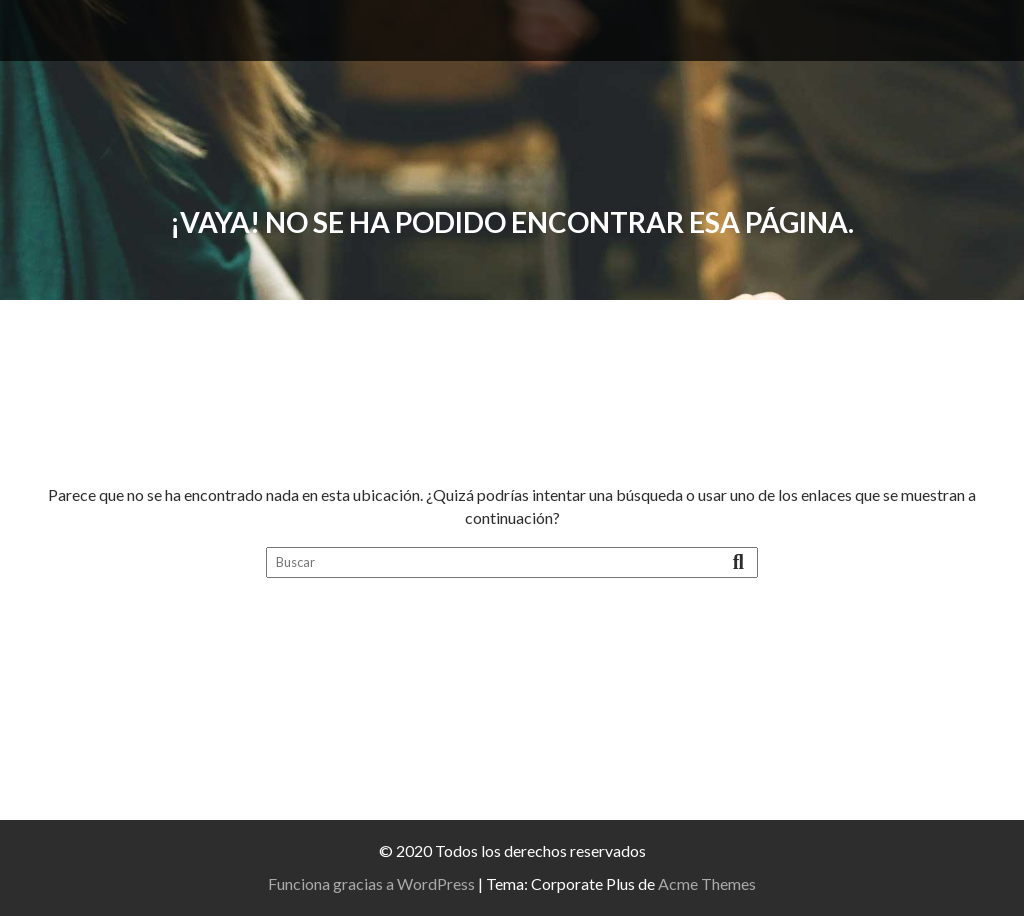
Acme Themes (707, 883)
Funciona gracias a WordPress (371, 883)
